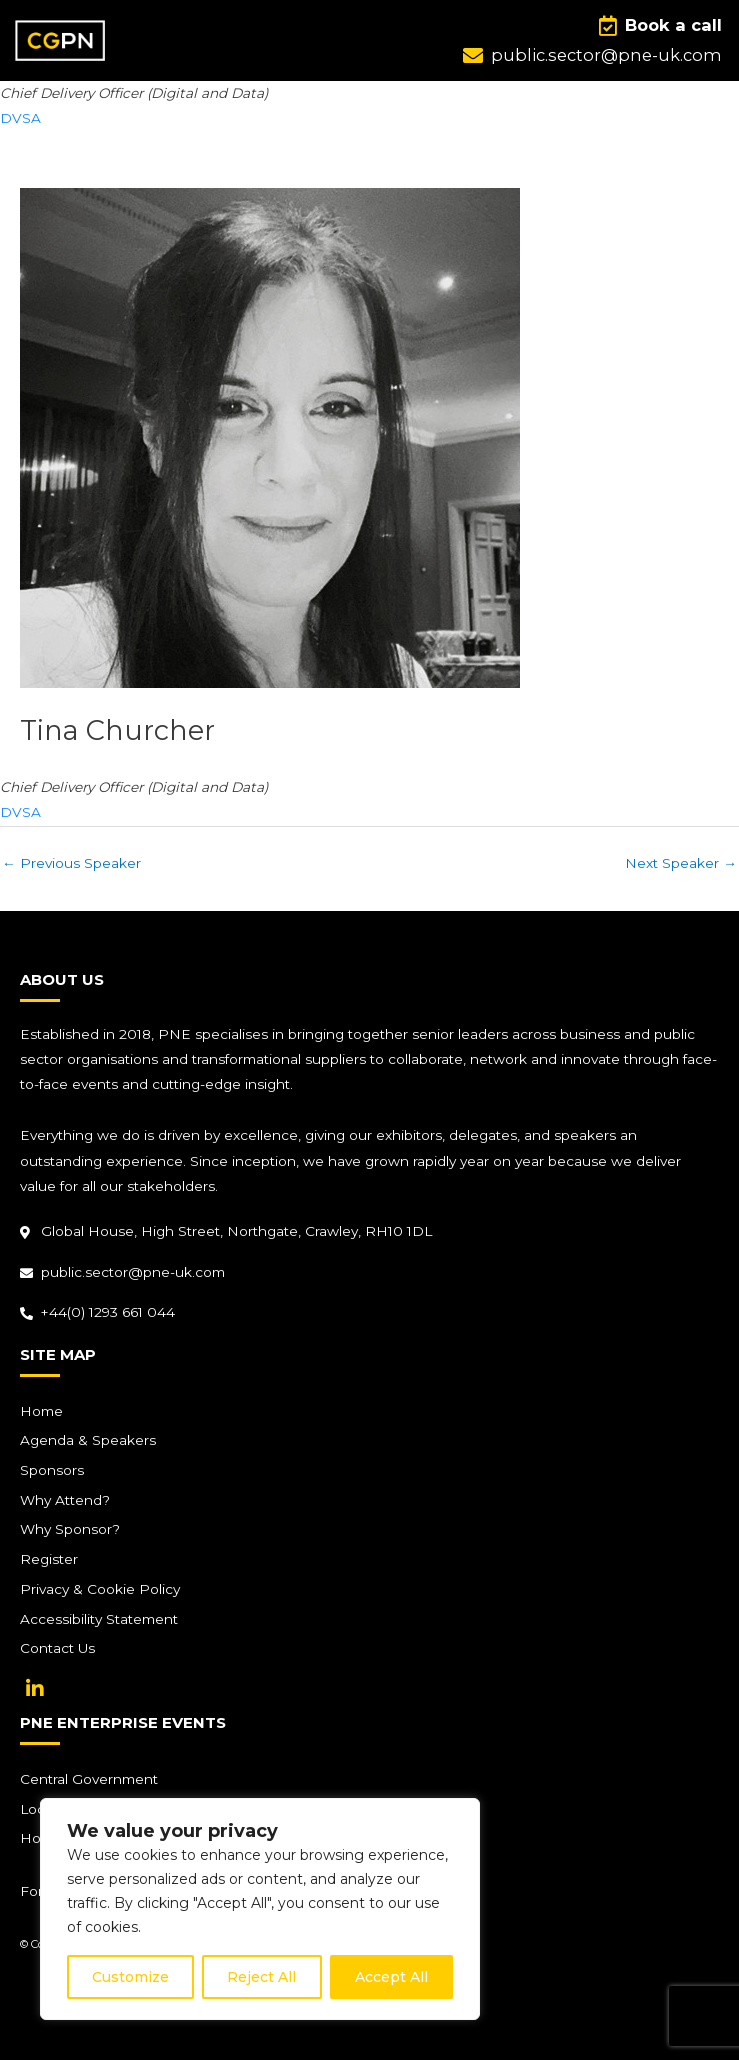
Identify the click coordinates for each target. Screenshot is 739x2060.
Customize (130, 1977)
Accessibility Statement (99, 1619)
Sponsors (52, 1470)
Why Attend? (65, 1500)
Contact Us (57, 1648)
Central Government (89, 1779)
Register (49, 1559)
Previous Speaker (71, 863)
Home (41, 1411)
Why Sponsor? (70, 1529)
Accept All (391, 1977)
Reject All (261, 1977)
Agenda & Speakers (88, 1440)
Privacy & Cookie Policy (100, 1589)
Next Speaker (681, 863)
